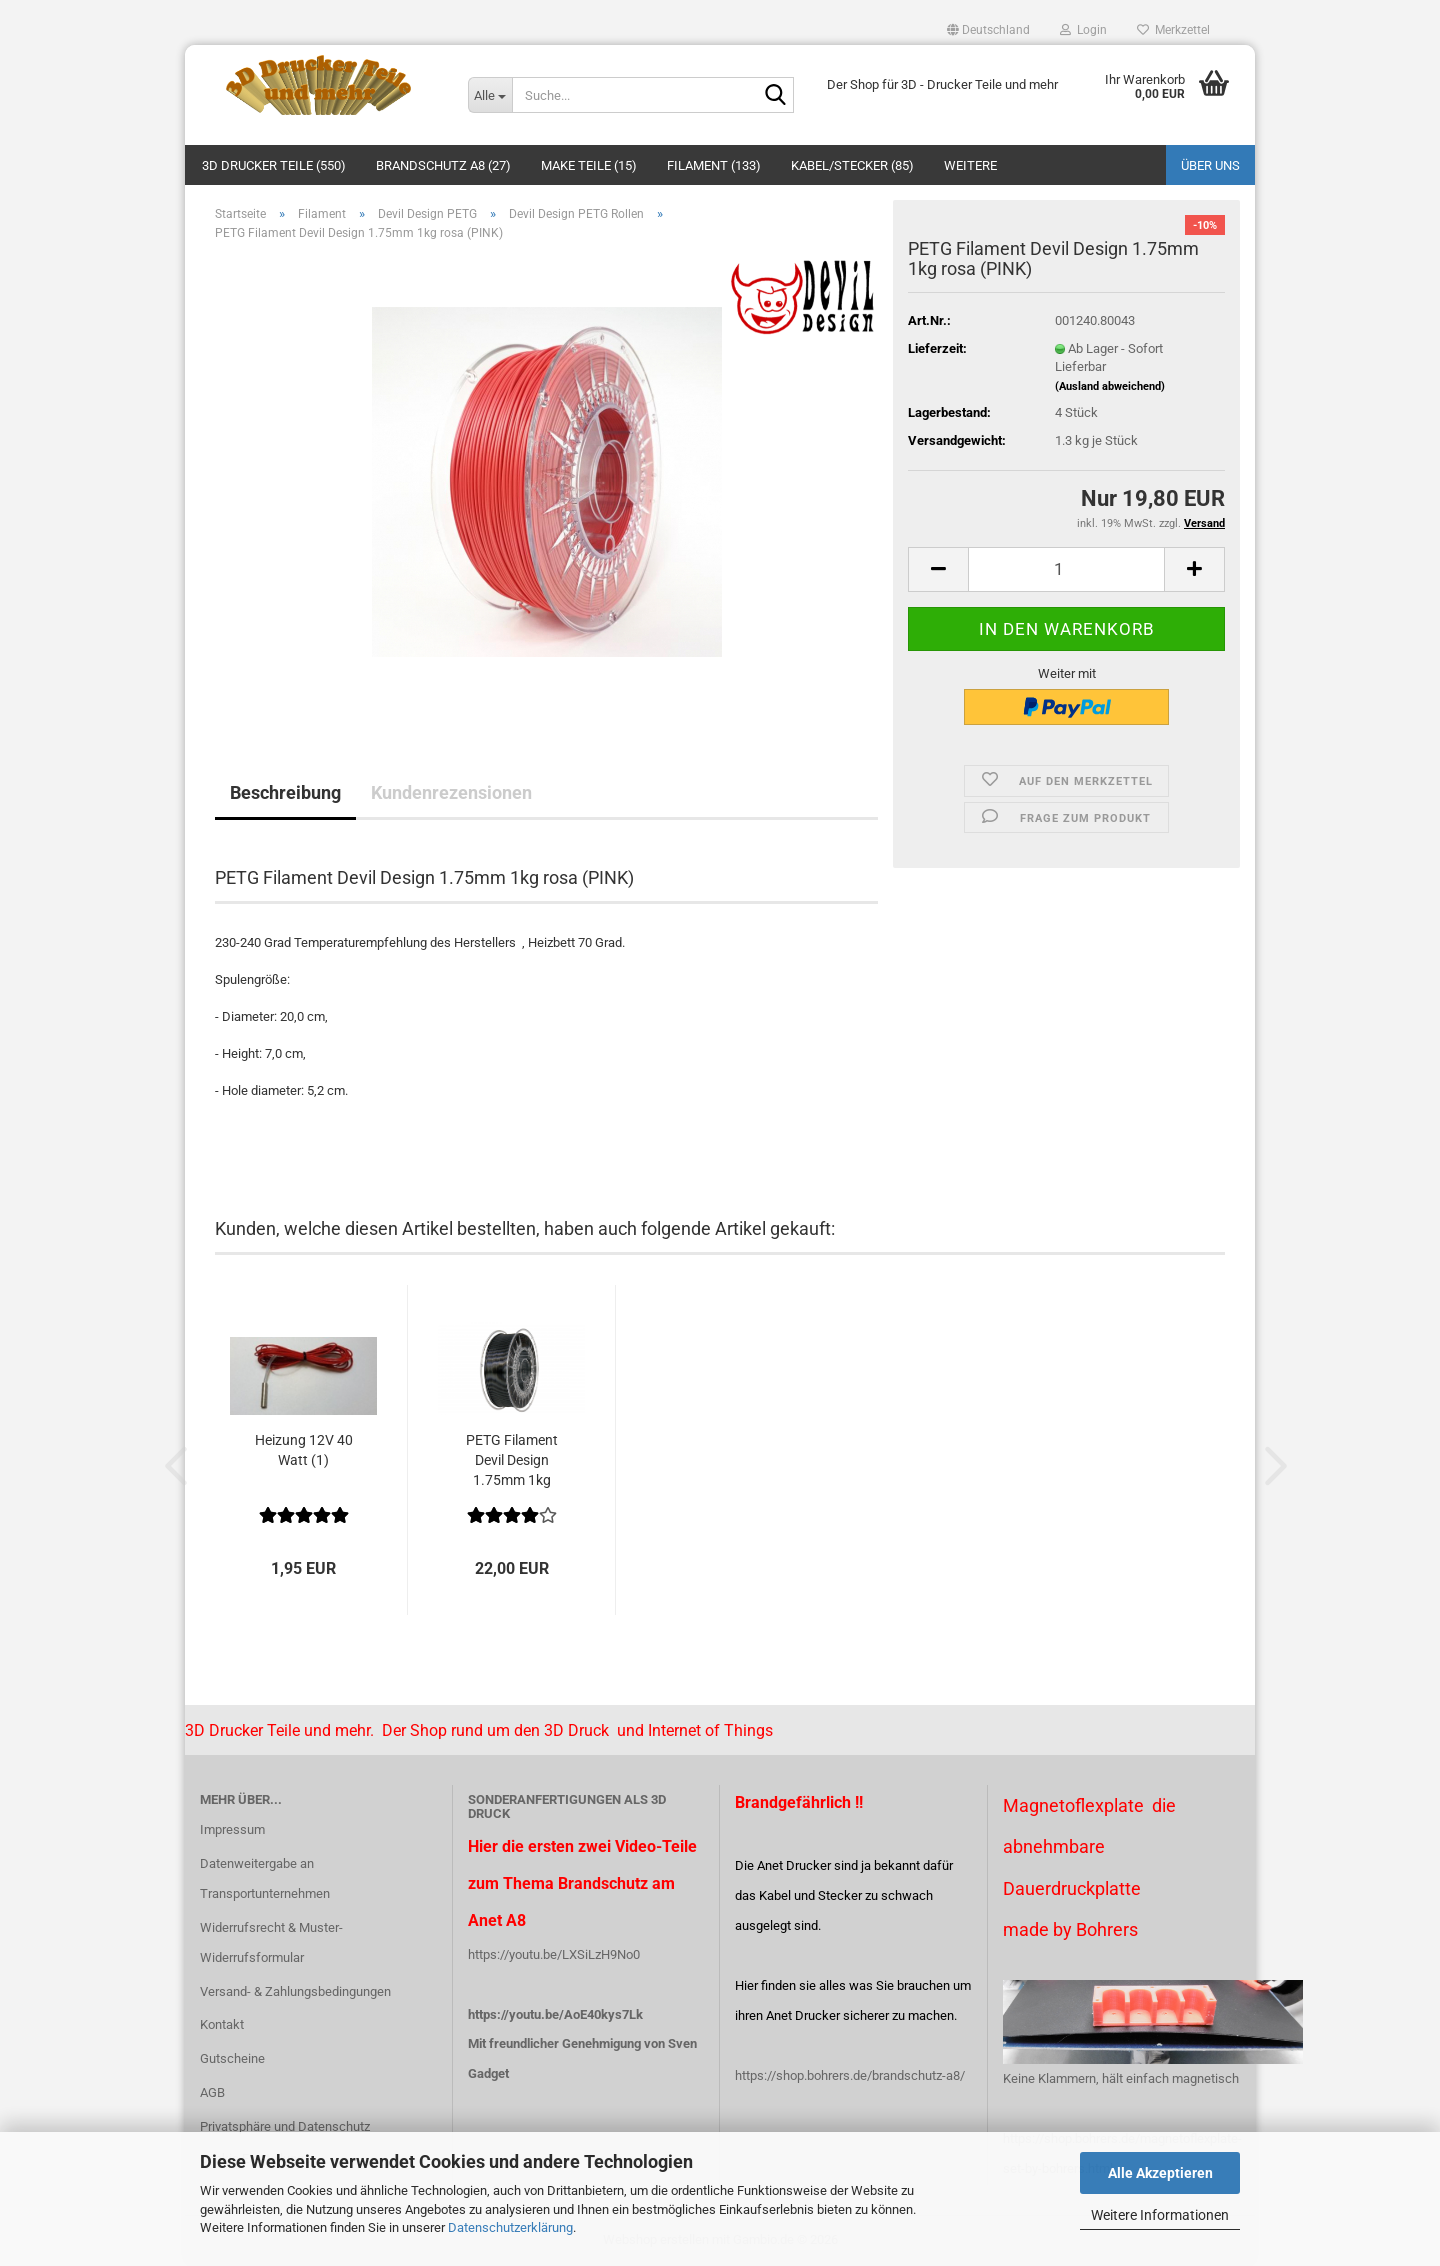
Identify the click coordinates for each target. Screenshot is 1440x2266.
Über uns (1210, 165)
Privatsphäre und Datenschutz (285, 2126)
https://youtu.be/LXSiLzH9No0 (554, 1954)
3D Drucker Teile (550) (274, 165)
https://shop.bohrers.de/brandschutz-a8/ (850, 2075)
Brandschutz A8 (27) (443, 165)
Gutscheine (232, 2058)
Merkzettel (1173, 30)
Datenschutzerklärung (510, 2227)
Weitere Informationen (1160, 2215)
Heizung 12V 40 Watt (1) (304, 1450)
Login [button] (1083, 30)
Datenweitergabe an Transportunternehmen (265, 1878)
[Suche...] (490, 95)
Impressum (232, 1829)
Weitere (970, 165)
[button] (988, 30)
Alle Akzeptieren (1160, 2173)
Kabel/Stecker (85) (852, 165)
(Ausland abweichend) (1110, 386)
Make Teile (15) (589, 165)
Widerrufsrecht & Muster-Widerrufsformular (271, 1942)
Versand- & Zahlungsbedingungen (295, 1991)
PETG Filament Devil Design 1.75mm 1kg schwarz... (512, 1461)
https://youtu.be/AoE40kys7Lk (555, 2014)
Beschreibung (285, 792)
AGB (212, 2092)
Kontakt (222, 2024)
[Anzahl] (1066, 569)
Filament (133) (714, 165)
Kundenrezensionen (451, 792)
